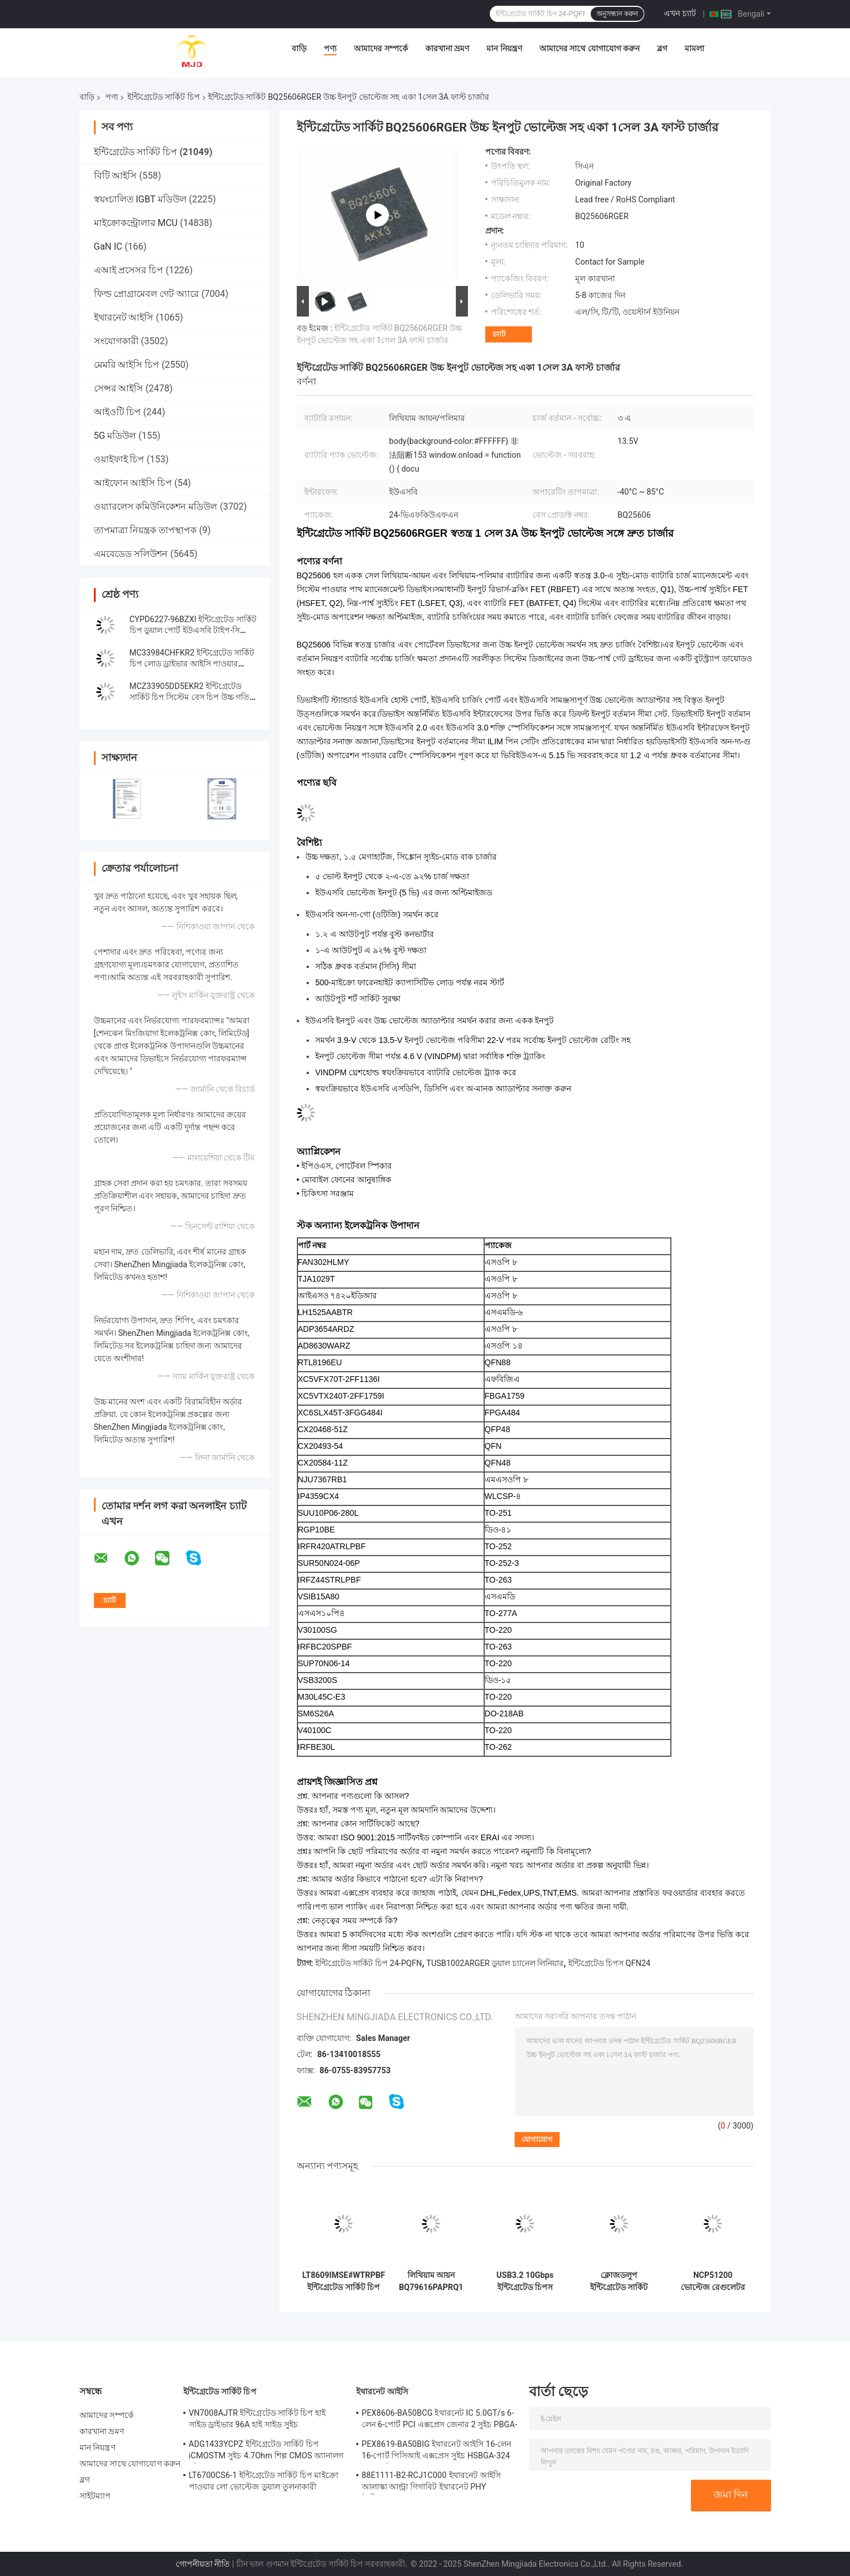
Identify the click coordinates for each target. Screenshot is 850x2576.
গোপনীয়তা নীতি (203, 2564)
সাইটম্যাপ (95, 2495)
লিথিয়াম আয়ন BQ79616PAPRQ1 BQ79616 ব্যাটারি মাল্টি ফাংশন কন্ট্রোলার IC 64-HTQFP (431, 2281)
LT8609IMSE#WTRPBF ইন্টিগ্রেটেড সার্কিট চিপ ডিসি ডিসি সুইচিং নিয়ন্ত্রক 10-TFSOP (344, 2281)
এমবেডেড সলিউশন (131, 553)
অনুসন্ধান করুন (617, 14)
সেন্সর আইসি (118, 388)
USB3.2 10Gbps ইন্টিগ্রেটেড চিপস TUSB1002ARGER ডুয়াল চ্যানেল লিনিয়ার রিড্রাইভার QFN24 (525, 2281)
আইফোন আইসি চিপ (133, 482)
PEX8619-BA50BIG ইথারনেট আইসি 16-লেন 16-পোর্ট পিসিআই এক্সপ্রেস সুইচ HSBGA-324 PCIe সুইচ (437, 2451)
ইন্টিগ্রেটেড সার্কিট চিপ (163, 96)
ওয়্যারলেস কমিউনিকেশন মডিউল (156, 506)
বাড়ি (299, 48)
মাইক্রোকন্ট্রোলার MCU (136, 222)
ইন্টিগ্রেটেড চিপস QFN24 (609, 1963)
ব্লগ (662, 48)
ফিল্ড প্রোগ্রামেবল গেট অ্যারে (146, 293)
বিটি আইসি (115, 175)
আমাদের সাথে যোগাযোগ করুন (589, 48)
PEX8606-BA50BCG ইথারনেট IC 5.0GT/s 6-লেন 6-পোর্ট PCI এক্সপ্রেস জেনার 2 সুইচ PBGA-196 (439, 2420)
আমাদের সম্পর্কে (380, 48)
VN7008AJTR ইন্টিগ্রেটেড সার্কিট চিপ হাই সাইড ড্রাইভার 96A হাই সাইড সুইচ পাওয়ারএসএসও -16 (257, 2420)
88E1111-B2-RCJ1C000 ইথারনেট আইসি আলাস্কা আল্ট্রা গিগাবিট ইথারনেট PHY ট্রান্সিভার (431, 2482)
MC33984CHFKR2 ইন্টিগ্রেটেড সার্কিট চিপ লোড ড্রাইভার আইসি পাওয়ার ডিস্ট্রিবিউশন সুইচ (192, 663)
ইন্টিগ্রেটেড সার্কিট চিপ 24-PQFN (368, 1963)
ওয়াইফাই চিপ (119, 459)
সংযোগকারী (116, 341)
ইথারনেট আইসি (124, 317)
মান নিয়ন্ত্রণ (504, 48)
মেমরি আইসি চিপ (127, 364)
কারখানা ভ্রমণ (447, 48)
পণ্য (330, 48)
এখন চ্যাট (680, 13)
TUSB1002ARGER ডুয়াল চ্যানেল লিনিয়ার (495, 1963)
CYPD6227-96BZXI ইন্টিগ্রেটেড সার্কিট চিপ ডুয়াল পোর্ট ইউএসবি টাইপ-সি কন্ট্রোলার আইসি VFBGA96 (193, 630)
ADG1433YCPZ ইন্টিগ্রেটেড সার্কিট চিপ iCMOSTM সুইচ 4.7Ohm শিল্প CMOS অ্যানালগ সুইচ (266, 2451)
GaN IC (108, 246)
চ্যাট (499, 334)
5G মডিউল (115, 435)
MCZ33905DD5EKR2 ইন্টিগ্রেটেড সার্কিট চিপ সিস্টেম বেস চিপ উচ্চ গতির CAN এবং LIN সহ (192, 697)
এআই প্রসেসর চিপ (129, 270)
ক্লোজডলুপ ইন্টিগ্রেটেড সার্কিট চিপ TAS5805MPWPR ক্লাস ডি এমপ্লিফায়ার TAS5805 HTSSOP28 (619, 2281)
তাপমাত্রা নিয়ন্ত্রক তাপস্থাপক (145, 530)
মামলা (694, 48)
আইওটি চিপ (117, 411)
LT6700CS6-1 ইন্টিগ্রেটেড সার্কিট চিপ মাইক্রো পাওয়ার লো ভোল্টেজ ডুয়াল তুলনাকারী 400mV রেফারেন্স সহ (263, 2482)
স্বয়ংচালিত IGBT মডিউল (140, 199)
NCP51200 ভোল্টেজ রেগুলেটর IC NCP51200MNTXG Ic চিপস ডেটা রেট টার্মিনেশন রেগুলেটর (712, 2281)
